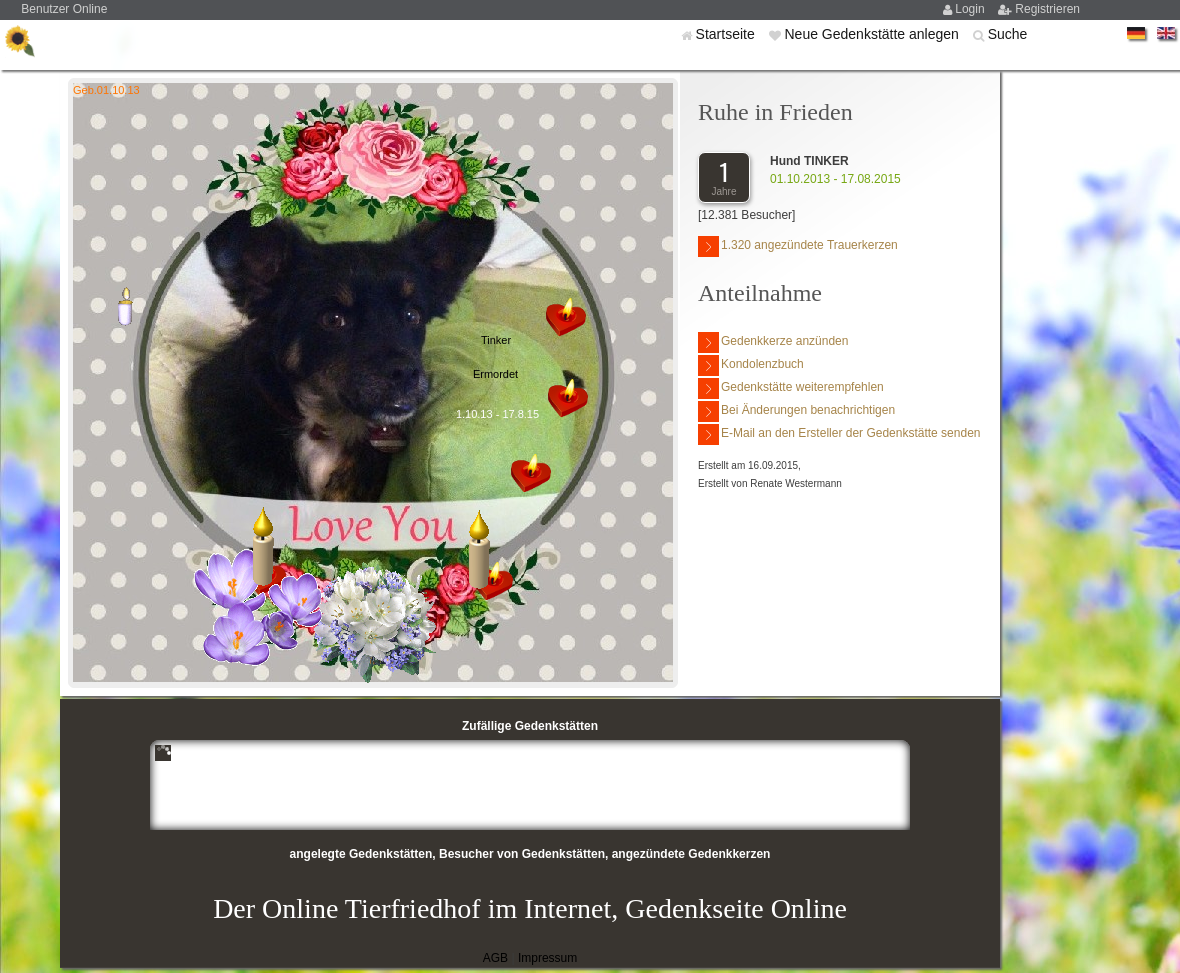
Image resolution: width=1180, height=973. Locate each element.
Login (971, 9)
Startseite (727, 34)
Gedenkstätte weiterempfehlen (791, 388)
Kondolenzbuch (751, 365)
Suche (1008, 34)
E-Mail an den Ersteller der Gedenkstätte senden (839, 434)
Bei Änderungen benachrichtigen (796, 411)
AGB (495, 958)
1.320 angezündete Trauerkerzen (798, 246)
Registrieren (1047, 9)
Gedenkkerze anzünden (773, 342)
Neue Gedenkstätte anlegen (873, 34)
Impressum (547, 958)
